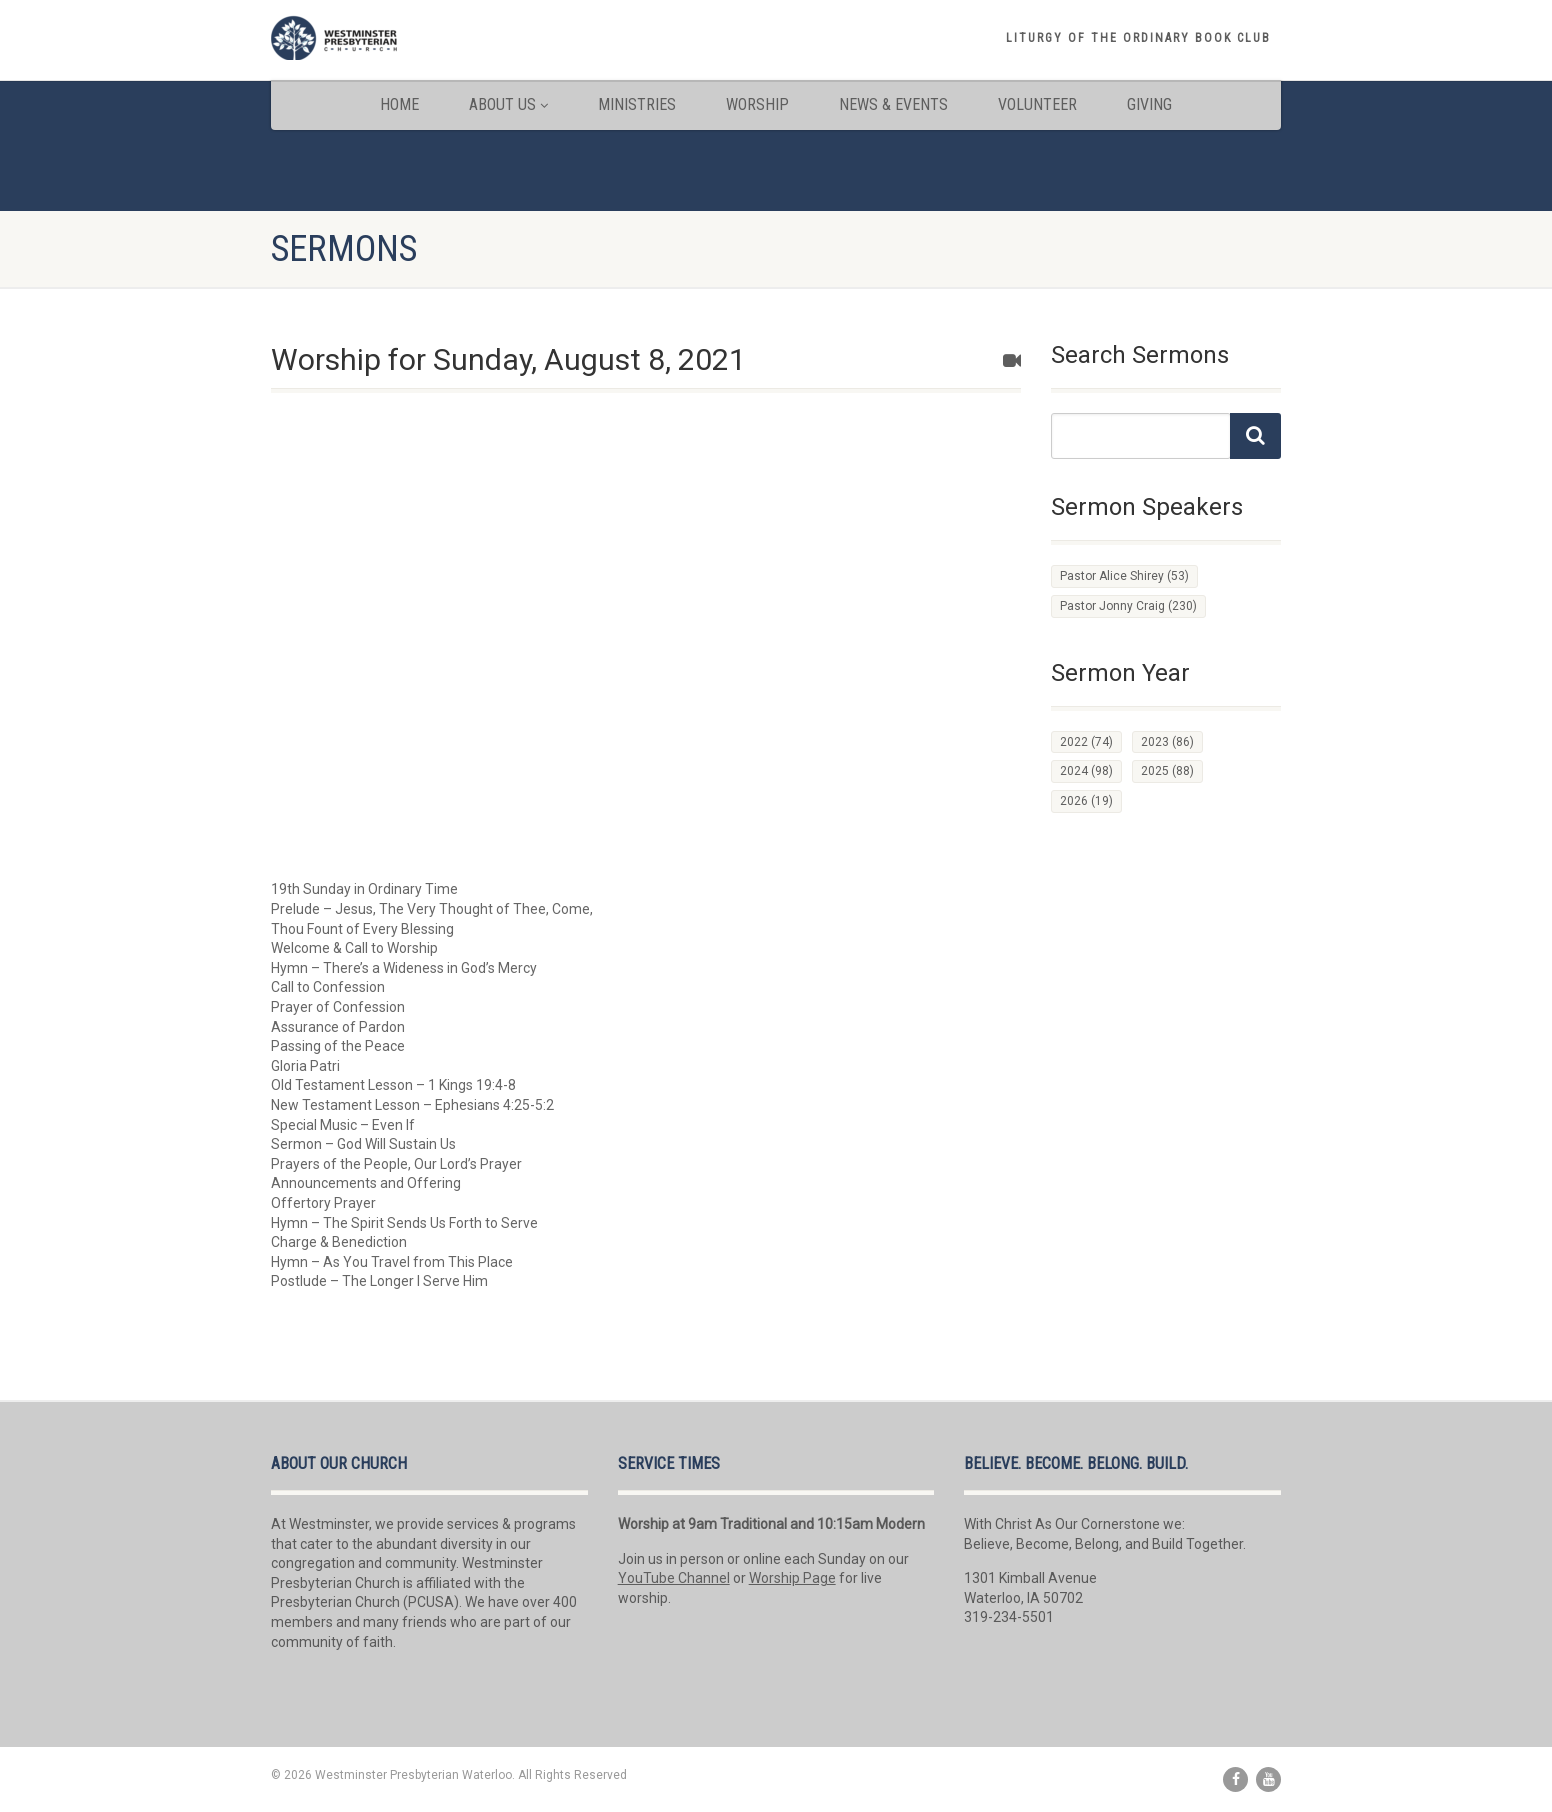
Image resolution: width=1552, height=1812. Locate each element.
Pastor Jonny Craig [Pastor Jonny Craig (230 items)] (1128, 606)
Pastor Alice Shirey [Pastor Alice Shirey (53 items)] (1124, 576)
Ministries (637, 104)
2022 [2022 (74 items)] (1086, 742)
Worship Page (792, 1578)
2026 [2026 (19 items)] (1086, 801)
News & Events (893, 104)
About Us (508, 104)
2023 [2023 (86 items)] (1167, 742)
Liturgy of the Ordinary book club (1138, 38)
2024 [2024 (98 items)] (1086, 771)
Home (399, 104)
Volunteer (1037, 104)
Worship (757, 104)
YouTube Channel (674, 1578)
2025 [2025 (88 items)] (1167, 771)
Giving (1149, 104)
